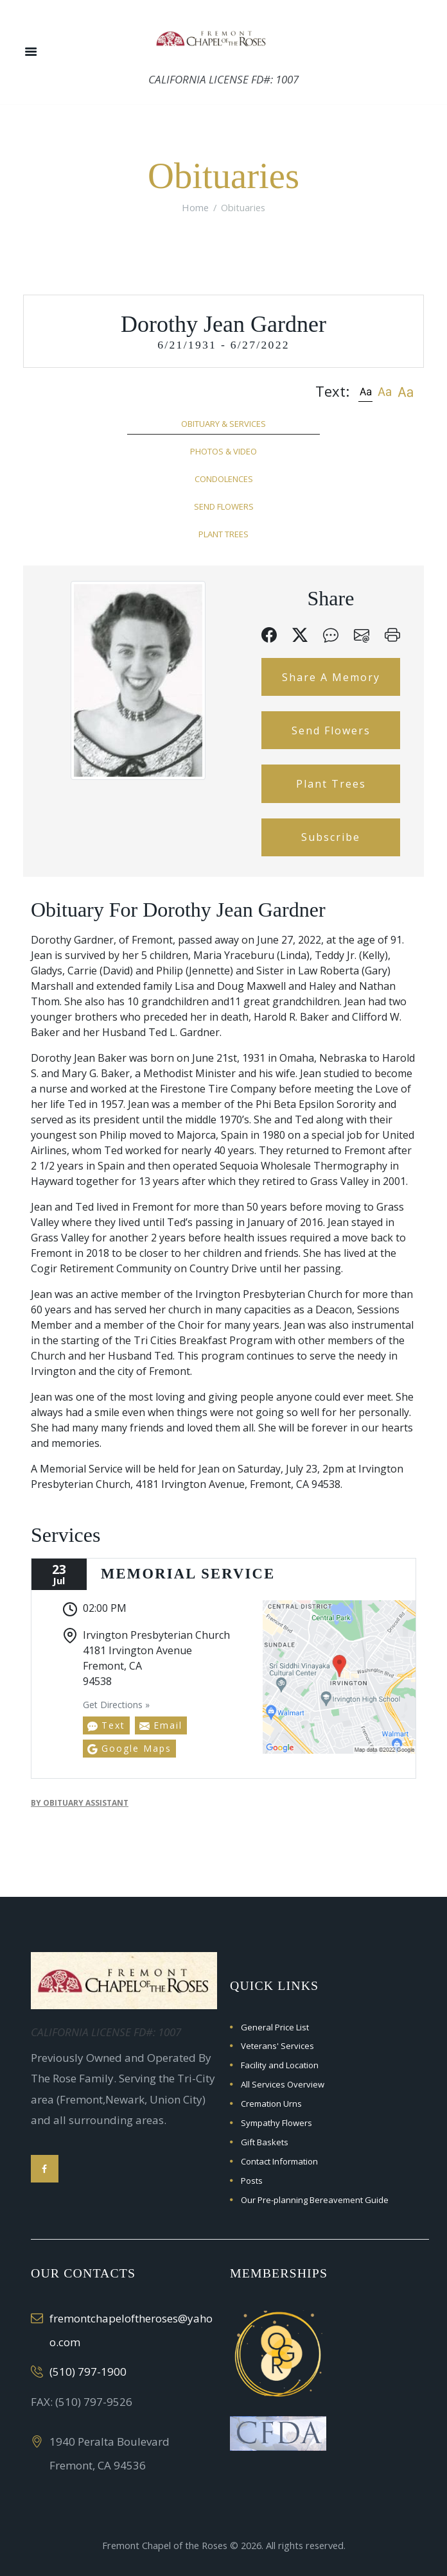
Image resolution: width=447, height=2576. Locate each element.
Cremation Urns (271, 2103)
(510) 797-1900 (88, 2371)
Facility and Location (280, 2065)
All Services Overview (282, 2084)
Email (160, 1725)
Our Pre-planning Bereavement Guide (315, 2200)
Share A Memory (331, 677)
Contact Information (279, 2161)
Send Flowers (331, 730)
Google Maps (129, 1748)
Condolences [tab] (224, 479)
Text (106, 1725)
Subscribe (330, 837)
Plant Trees (331, 784)
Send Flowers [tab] (224, 506)
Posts (252, 2180)
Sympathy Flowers (276, 2123)
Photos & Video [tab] (223, 451)
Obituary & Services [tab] (223, 423)
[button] (365, 391)
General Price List (275, 2027)
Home (195, 207)
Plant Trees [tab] (223, 534)
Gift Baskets (264, 2142)
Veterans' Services (277, 2046)
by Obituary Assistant (79, 1802)
